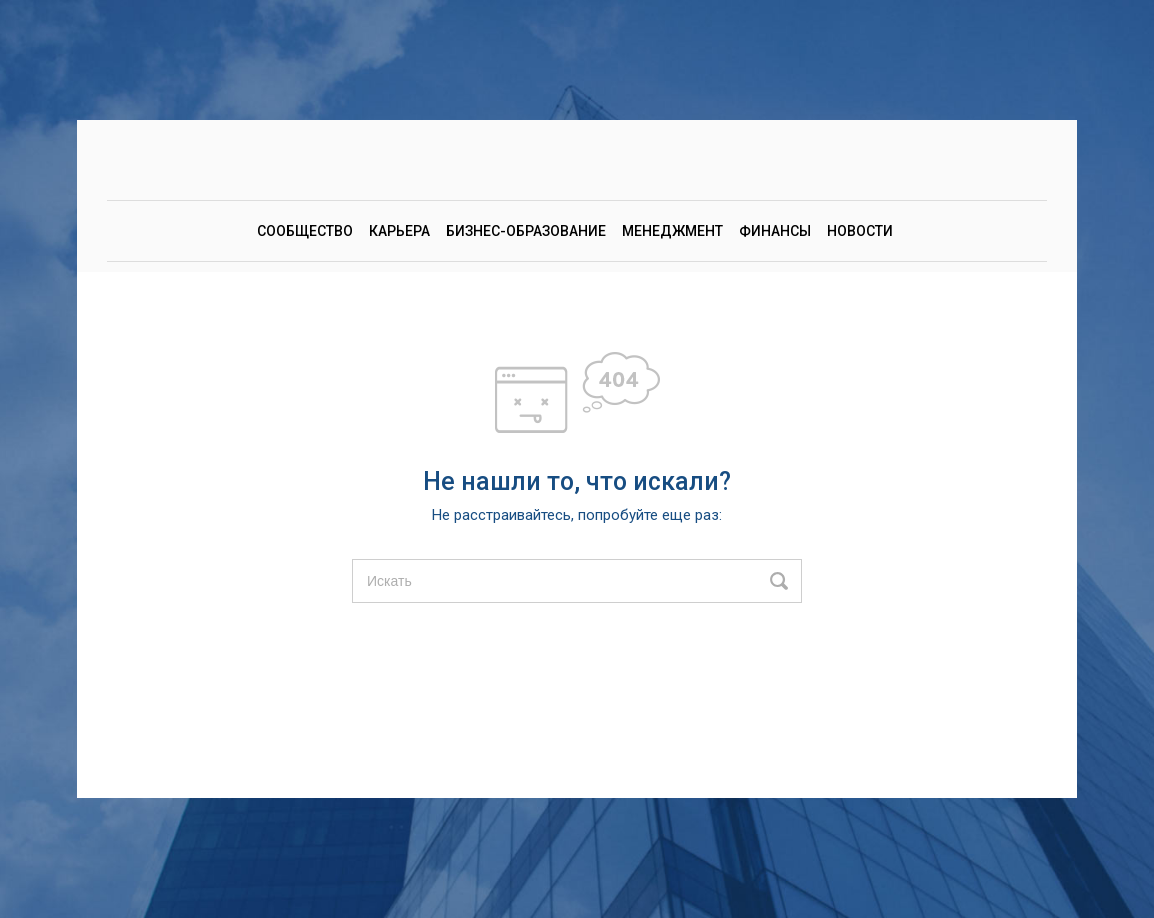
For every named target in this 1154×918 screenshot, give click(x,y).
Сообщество (305, 231)
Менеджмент (672, 231)
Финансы (775, 231)
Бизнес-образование (526, 231)
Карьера (399, 231)
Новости (860, 231)
